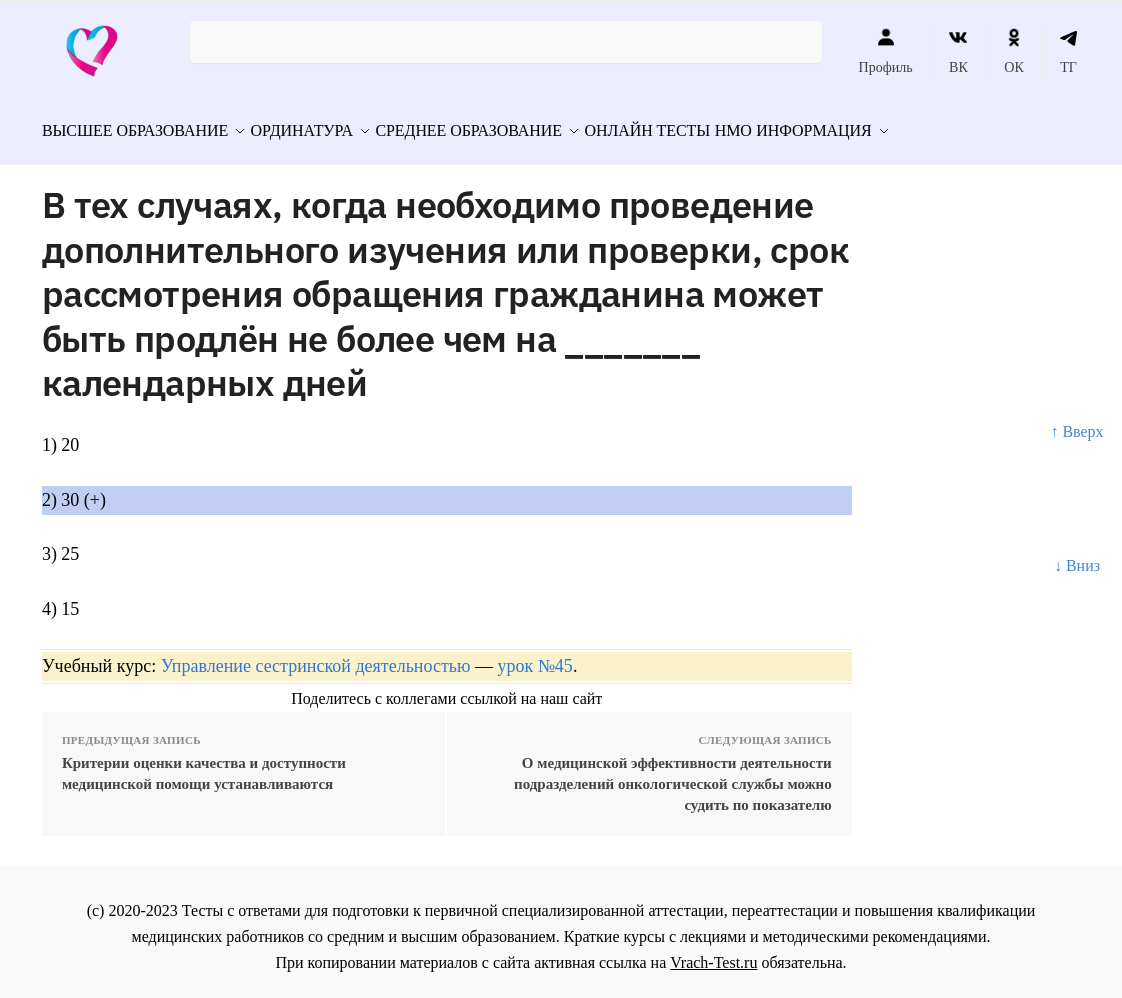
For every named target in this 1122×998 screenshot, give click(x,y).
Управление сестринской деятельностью (316, 657)
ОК (1013, 51)
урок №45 (534, 657)
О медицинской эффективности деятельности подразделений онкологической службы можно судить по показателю (673, 775)
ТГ (1068, 51)
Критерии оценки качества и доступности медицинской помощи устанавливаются (204, 764)
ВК (958, 51)
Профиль (886, 51)
